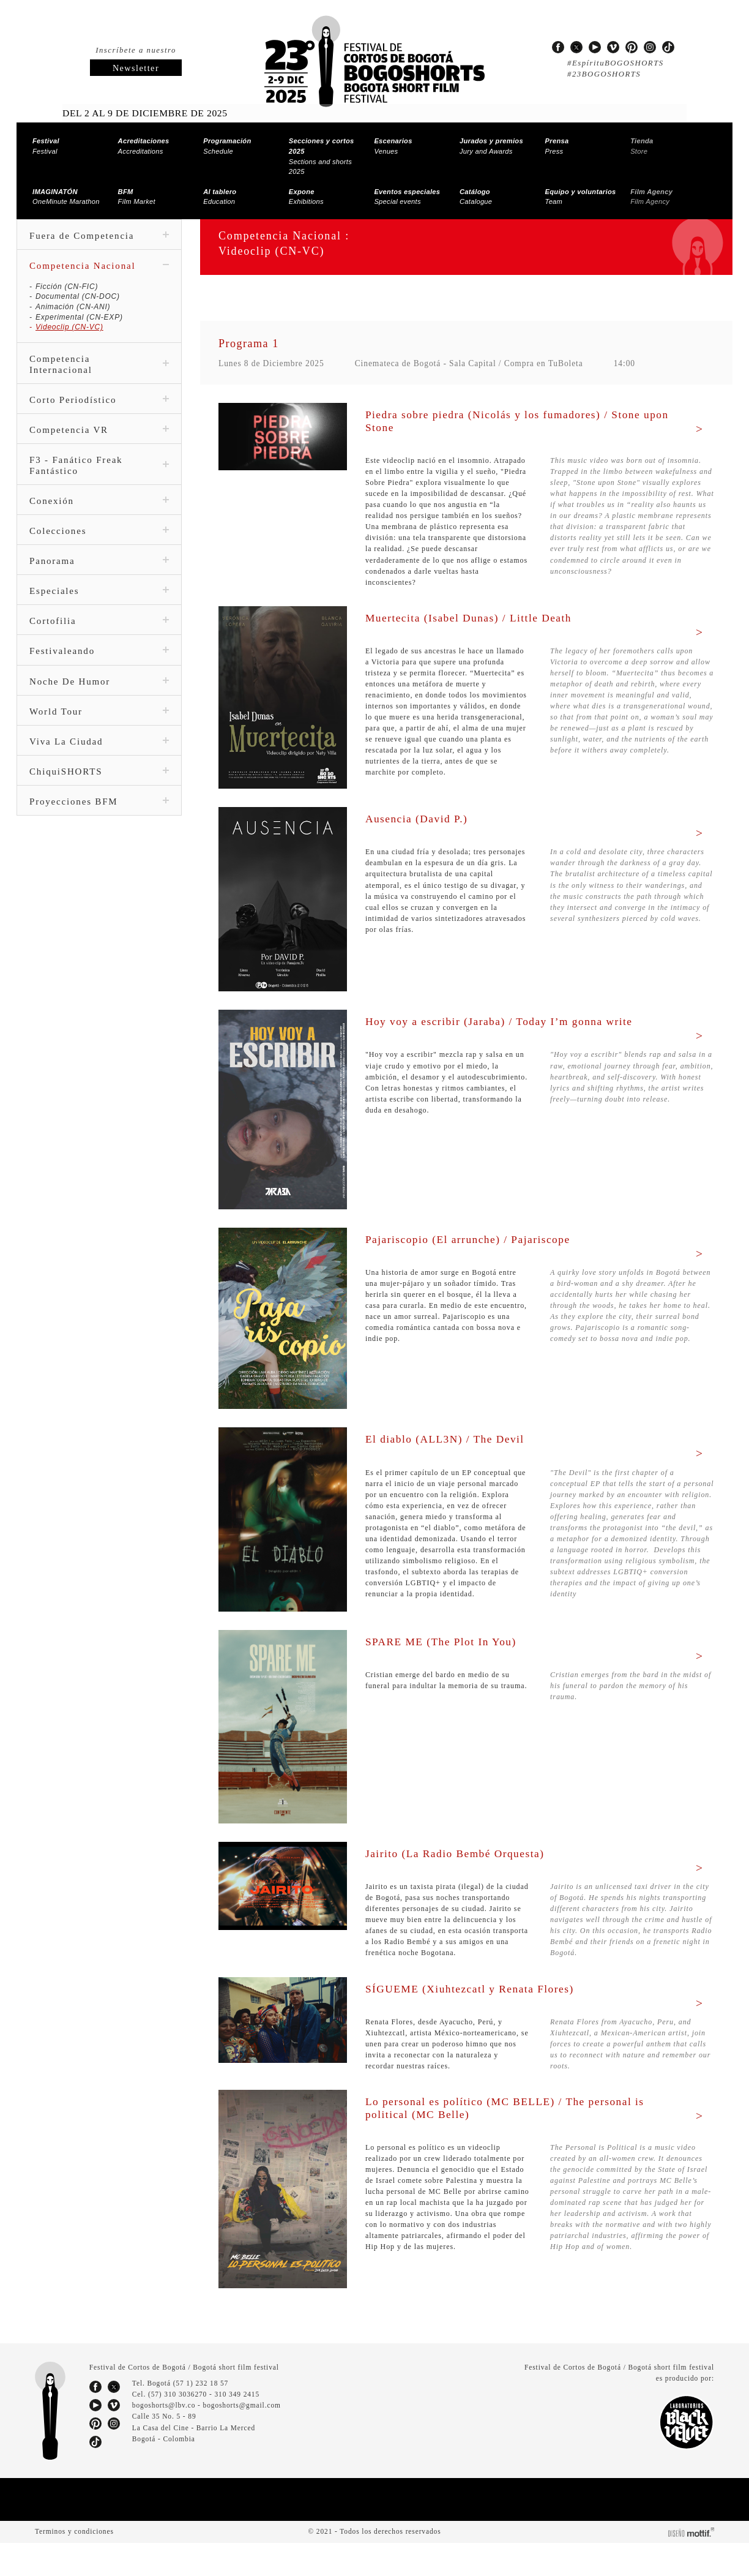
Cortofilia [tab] (99, 611)
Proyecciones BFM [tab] (99, 791)
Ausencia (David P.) (420, 820)
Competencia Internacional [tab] (99, 354)
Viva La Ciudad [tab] (99, 731)
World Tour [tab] (99, 701)
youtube (595, 47)
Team (577, 186)
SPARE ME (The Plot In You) (442, 1653)
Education (218, 186)
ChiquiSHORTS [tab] (99, 761)
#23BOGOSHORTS (602, 74)
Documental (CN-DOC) (76, 286)
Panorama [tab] (99, 551)
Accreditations (141, 146)
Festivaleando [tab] (99, 641)
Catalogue (476, 186)
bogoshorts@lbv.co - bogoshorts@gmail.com (206, 2439)
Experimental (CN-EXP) (78, 306)
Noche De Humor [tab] (99, 671)
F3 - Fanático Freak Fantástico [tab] (99, 455)
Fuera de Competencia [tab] (99, 225)
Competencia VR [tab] (99, 420)
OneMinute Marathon (65, 186)
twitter (576, 47)
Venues (391, 146)
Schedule (225, 146)
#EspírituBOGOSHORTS (612, 63)
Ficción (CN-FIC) (65, 276)
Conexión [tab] (99, 491)
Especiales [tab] (99, 581)
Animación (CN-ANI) (72, 296)
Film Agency (649, 186)
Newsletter (135, 68)
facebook (558, 47)
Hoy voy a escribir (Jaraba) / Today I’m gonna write (513, 1022)
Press (556, 146)
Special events (403, 186)
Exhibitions (306, 186)
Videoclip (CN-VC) (68, 317)
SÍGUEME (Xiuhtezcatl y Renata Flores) (476, 2011)
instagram (650, 47)
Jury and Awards (488, 146)
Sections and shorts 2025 (326, 151)
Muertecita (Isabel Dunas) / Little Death (479, 618)
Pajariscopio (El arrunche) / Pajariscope (479, 1240)
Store (641, 146)
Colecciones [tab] (99, 521)
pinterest (631, 47)
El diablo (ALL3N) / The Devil (448, 1440)
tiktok (668, 47)
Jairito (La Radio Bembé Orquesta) (464, 1864)
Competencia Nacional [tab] (99, 255)
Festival (44, 146)
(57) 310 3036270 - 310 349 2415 (207, 2428)
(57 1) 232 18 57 (203, 2417)
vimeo (613, 47)
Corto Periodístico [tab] (99, 390)
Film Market (137, 186)
